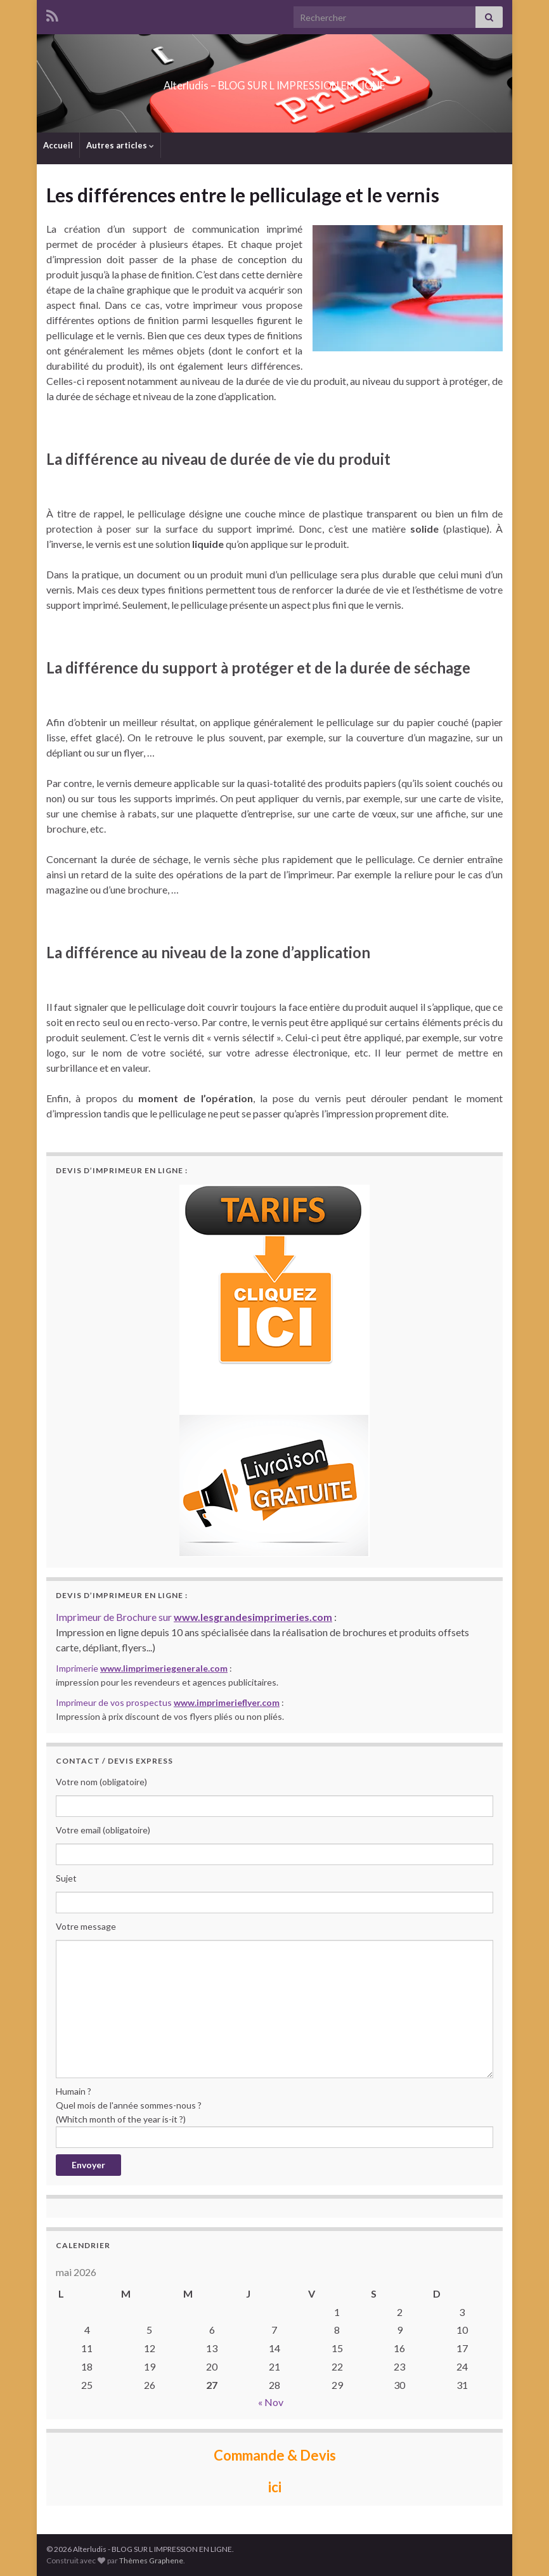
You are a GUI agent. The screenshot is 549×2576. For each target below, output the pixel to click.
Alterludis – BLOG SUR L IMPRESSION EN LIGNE (274, 81)
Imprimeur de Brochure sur (194, 1617)
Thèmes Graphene (151, 2560)
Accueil (58, 145)
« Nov (270, 2402)
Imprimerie (142, 1668)
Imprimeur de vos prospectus (168, 1702)
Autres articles (120, 145)
